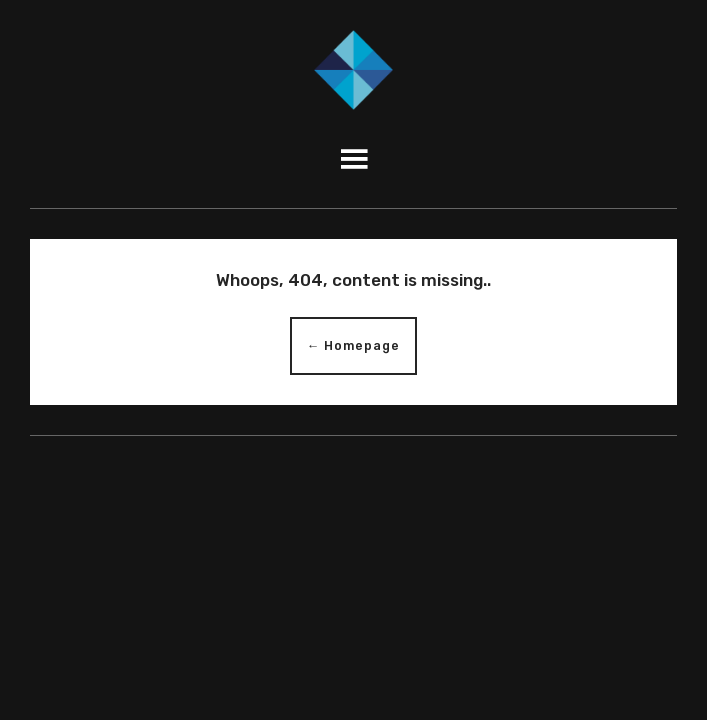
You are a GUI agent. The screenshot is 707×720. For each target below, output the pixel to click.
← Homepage (354, 345)
